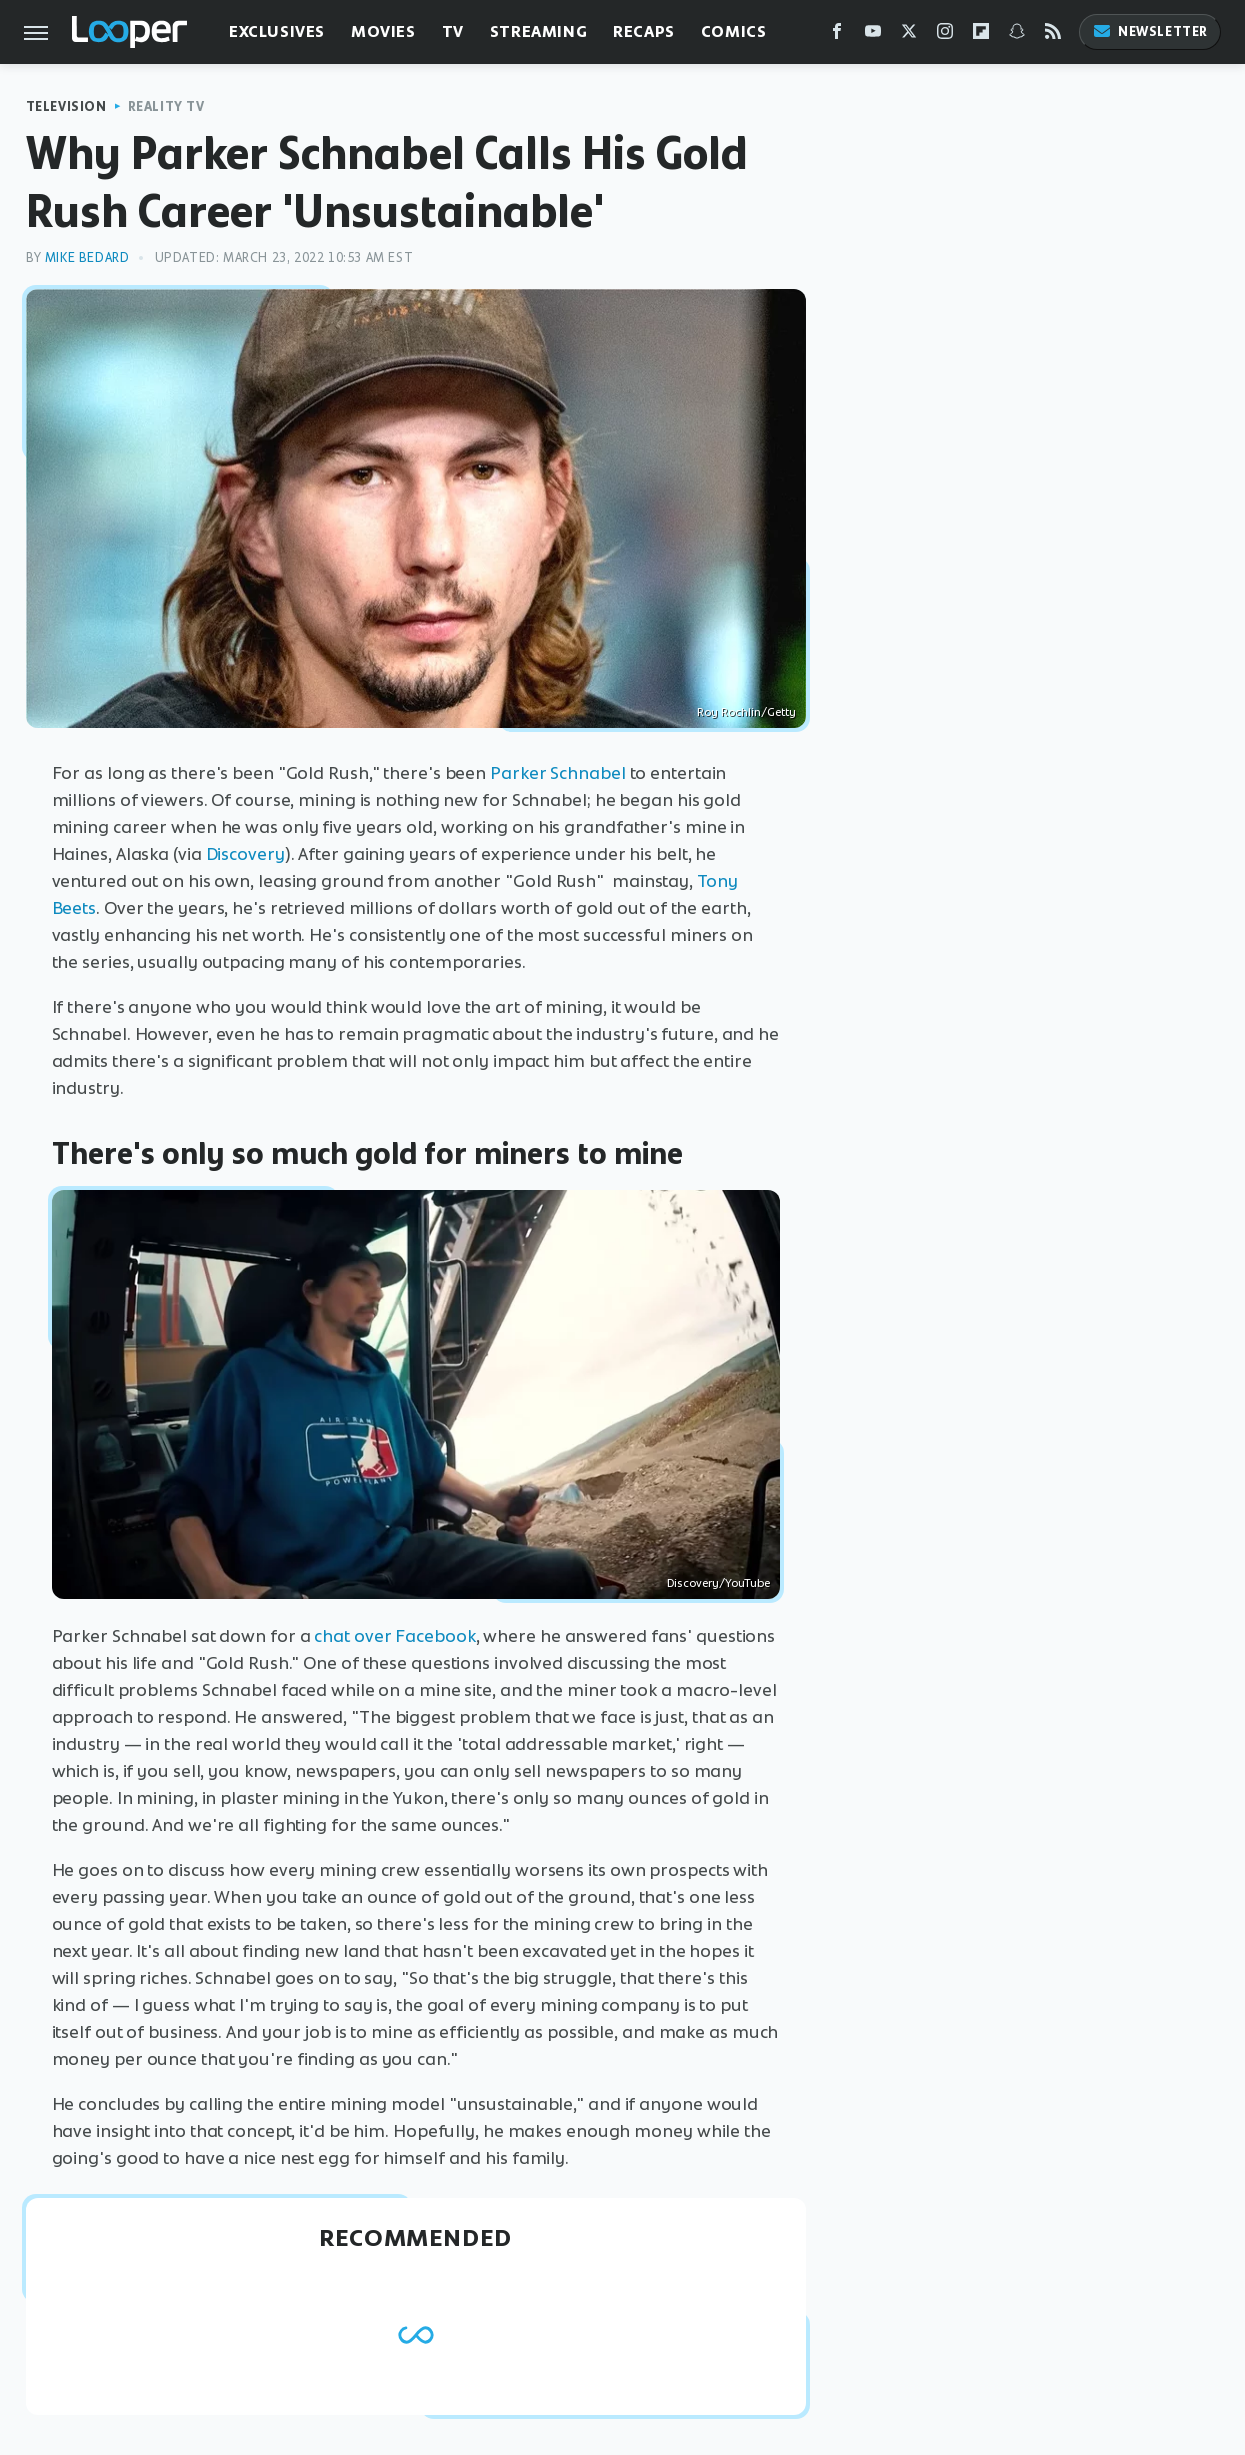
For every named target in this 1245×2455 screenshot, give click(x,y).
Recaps (644, 31)
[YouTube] (873, 35)
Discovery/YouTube (718, 1583)
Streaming (538, 31)
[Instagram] (945, 35)
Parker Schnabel (558, 773)
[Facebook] (837, 35)
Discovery (245, 854)
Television (66, 106)
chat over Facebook (394, 1636)
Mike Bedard (87, 257)
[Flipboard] (981, 35)
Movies (383, 31)
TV (453, 31)
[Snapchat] (1017, 35)
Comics (734, 31)
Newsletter (1150, 31)
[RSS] (1053, 35)
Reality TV (166, 106)
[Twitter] (909, 35)
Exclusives (277, 31)
